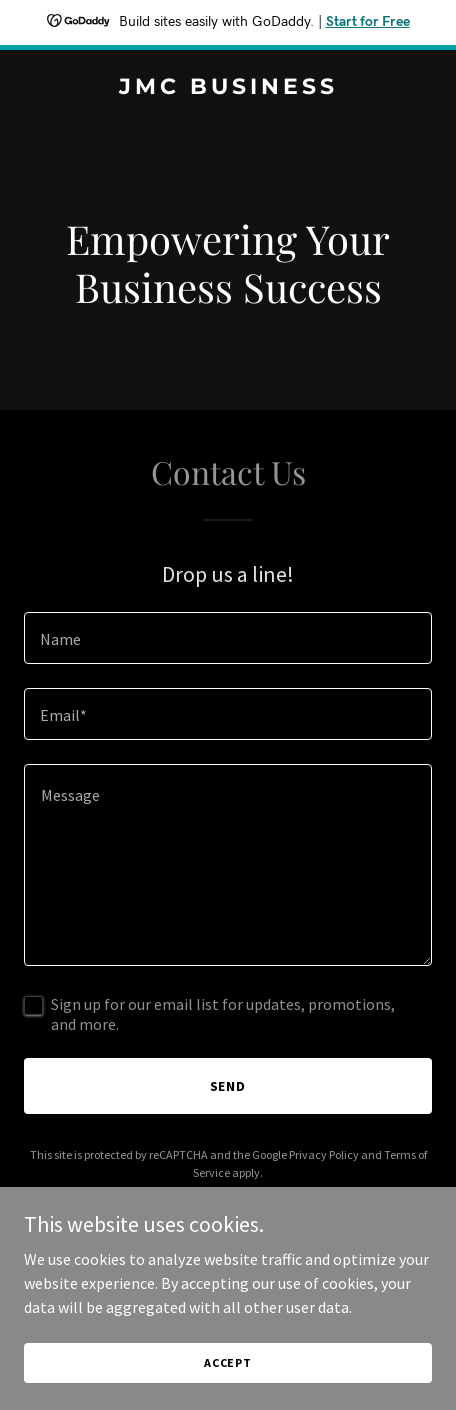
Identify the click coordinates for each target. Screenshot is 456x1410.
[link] (228, 88)
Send (228, 1086)
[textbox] (228, 638)
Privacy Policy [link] (324, 1154)
